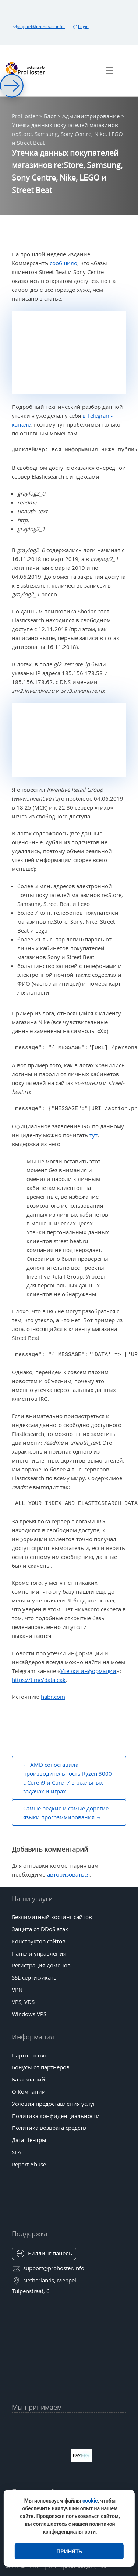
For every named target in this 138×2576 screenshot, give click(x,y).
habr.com (53, 1696)
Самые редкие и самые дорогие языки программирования (66, 1812)
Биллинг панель (50, 2253)
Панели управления (39, 1953)
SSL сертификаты (35, 1977)
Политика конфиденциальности (56, 2116)
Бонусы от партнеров (41, 2067)
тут (93, 1135)
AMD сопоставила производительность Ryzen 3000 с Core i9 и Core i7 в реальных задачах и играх (67, 1778)
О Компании (29, 2091)
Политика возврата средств (49, 2127)
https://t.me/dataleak (39, 1679)
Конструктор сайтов (39, 1941)
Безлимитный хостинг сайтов (52, 1916)
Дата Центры (29, 2140)
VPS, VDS (23, 2001)
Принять (69, 2551)
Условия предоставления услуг (53, 2103)
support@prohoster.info (38, 26)
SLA (16, 2152)
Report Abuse (29, 2164)
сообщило (63, 263)
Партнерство (29, 2055)
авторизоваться (68, 1874)
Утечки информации (88, 1670)
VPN (17, 1989)
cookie (90, 2501)
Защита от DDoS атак (40, 1929)
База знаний (28, 2079)
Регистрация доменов (41, 1965)
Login (80, 26)
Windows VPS (29, 2014)
